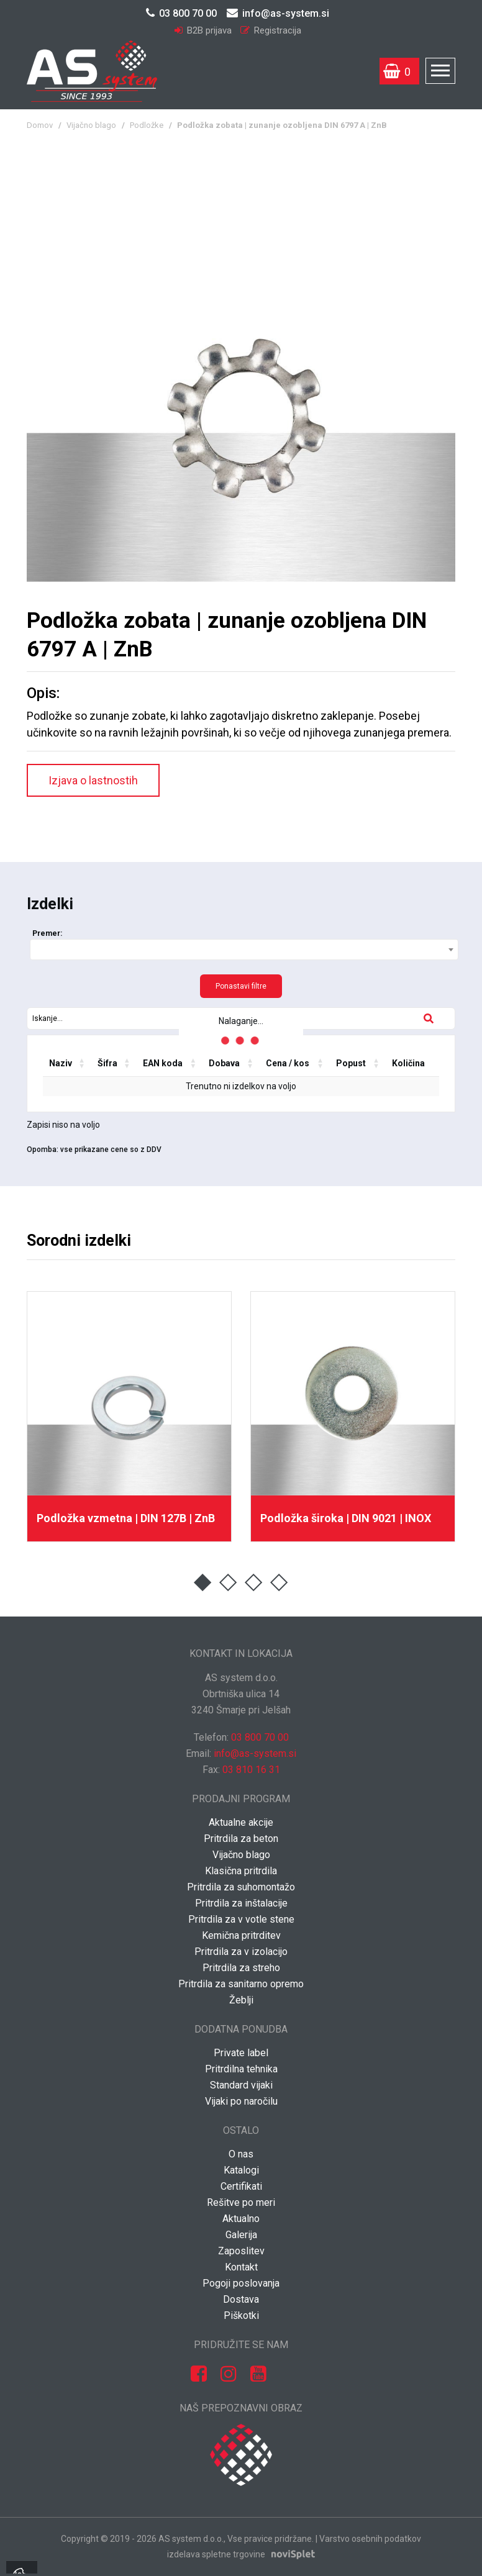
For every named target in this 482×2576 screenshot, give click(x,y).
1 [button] (203, 1583)
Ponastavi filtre (241, 986)
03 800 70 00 (181, 13)
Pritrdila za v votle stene (241, 1919)
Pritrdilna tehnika (241, 2069)
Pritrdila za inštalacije (241, 1903)
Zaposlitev (241, 2251)
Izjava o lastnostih (93, 780)
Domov (40, 125)
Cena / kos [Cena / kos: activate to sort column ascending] (287, 1063)
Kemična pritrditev (241, 1935)
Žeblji (241, 2000)
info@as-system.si (278, 13)
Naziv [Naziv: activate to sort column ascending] (60, 1063)
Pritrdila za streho (241, 1968)
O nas (241, 2154)
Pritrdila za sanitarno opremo (241, 1984)
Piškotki (241, 2315)
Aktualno (241, 2219)
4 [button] (279, 1583)
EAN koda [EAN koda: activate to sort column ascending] (163, 1063)
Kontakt (241, 2267)
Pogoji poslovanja (241, 2283)
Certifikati (241, 2186)
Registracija (270, 30)
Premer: (47, 933)
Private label (241, 2053)
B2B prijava (204, 30)
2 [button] (228, 1583)
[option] (129, 1416)
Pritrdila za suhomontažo (241, 1887)
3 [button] (254, 1583)
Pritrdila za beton (241, 1838)
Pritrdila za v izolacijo (241, 1951)
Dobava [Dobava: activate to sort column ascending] (224, 1063)
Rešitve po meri (241, 2202)
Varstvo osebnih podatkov (370, 2539)
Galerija (241, 2235)
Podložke (146, 125)
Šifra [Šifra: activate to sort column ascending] (107, 1063)
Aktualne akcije (241, 1822)
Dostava (241, 2299)
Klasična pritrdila (241, 1871)
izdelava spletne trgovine (216, 2554)
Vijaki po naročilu (241, 2101)
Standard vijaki (241, 2085)
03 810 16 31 (251, 1770)
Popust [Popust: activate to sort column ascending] (351, 1063)
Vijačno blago (91, 125)
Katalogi (241, 2170)
